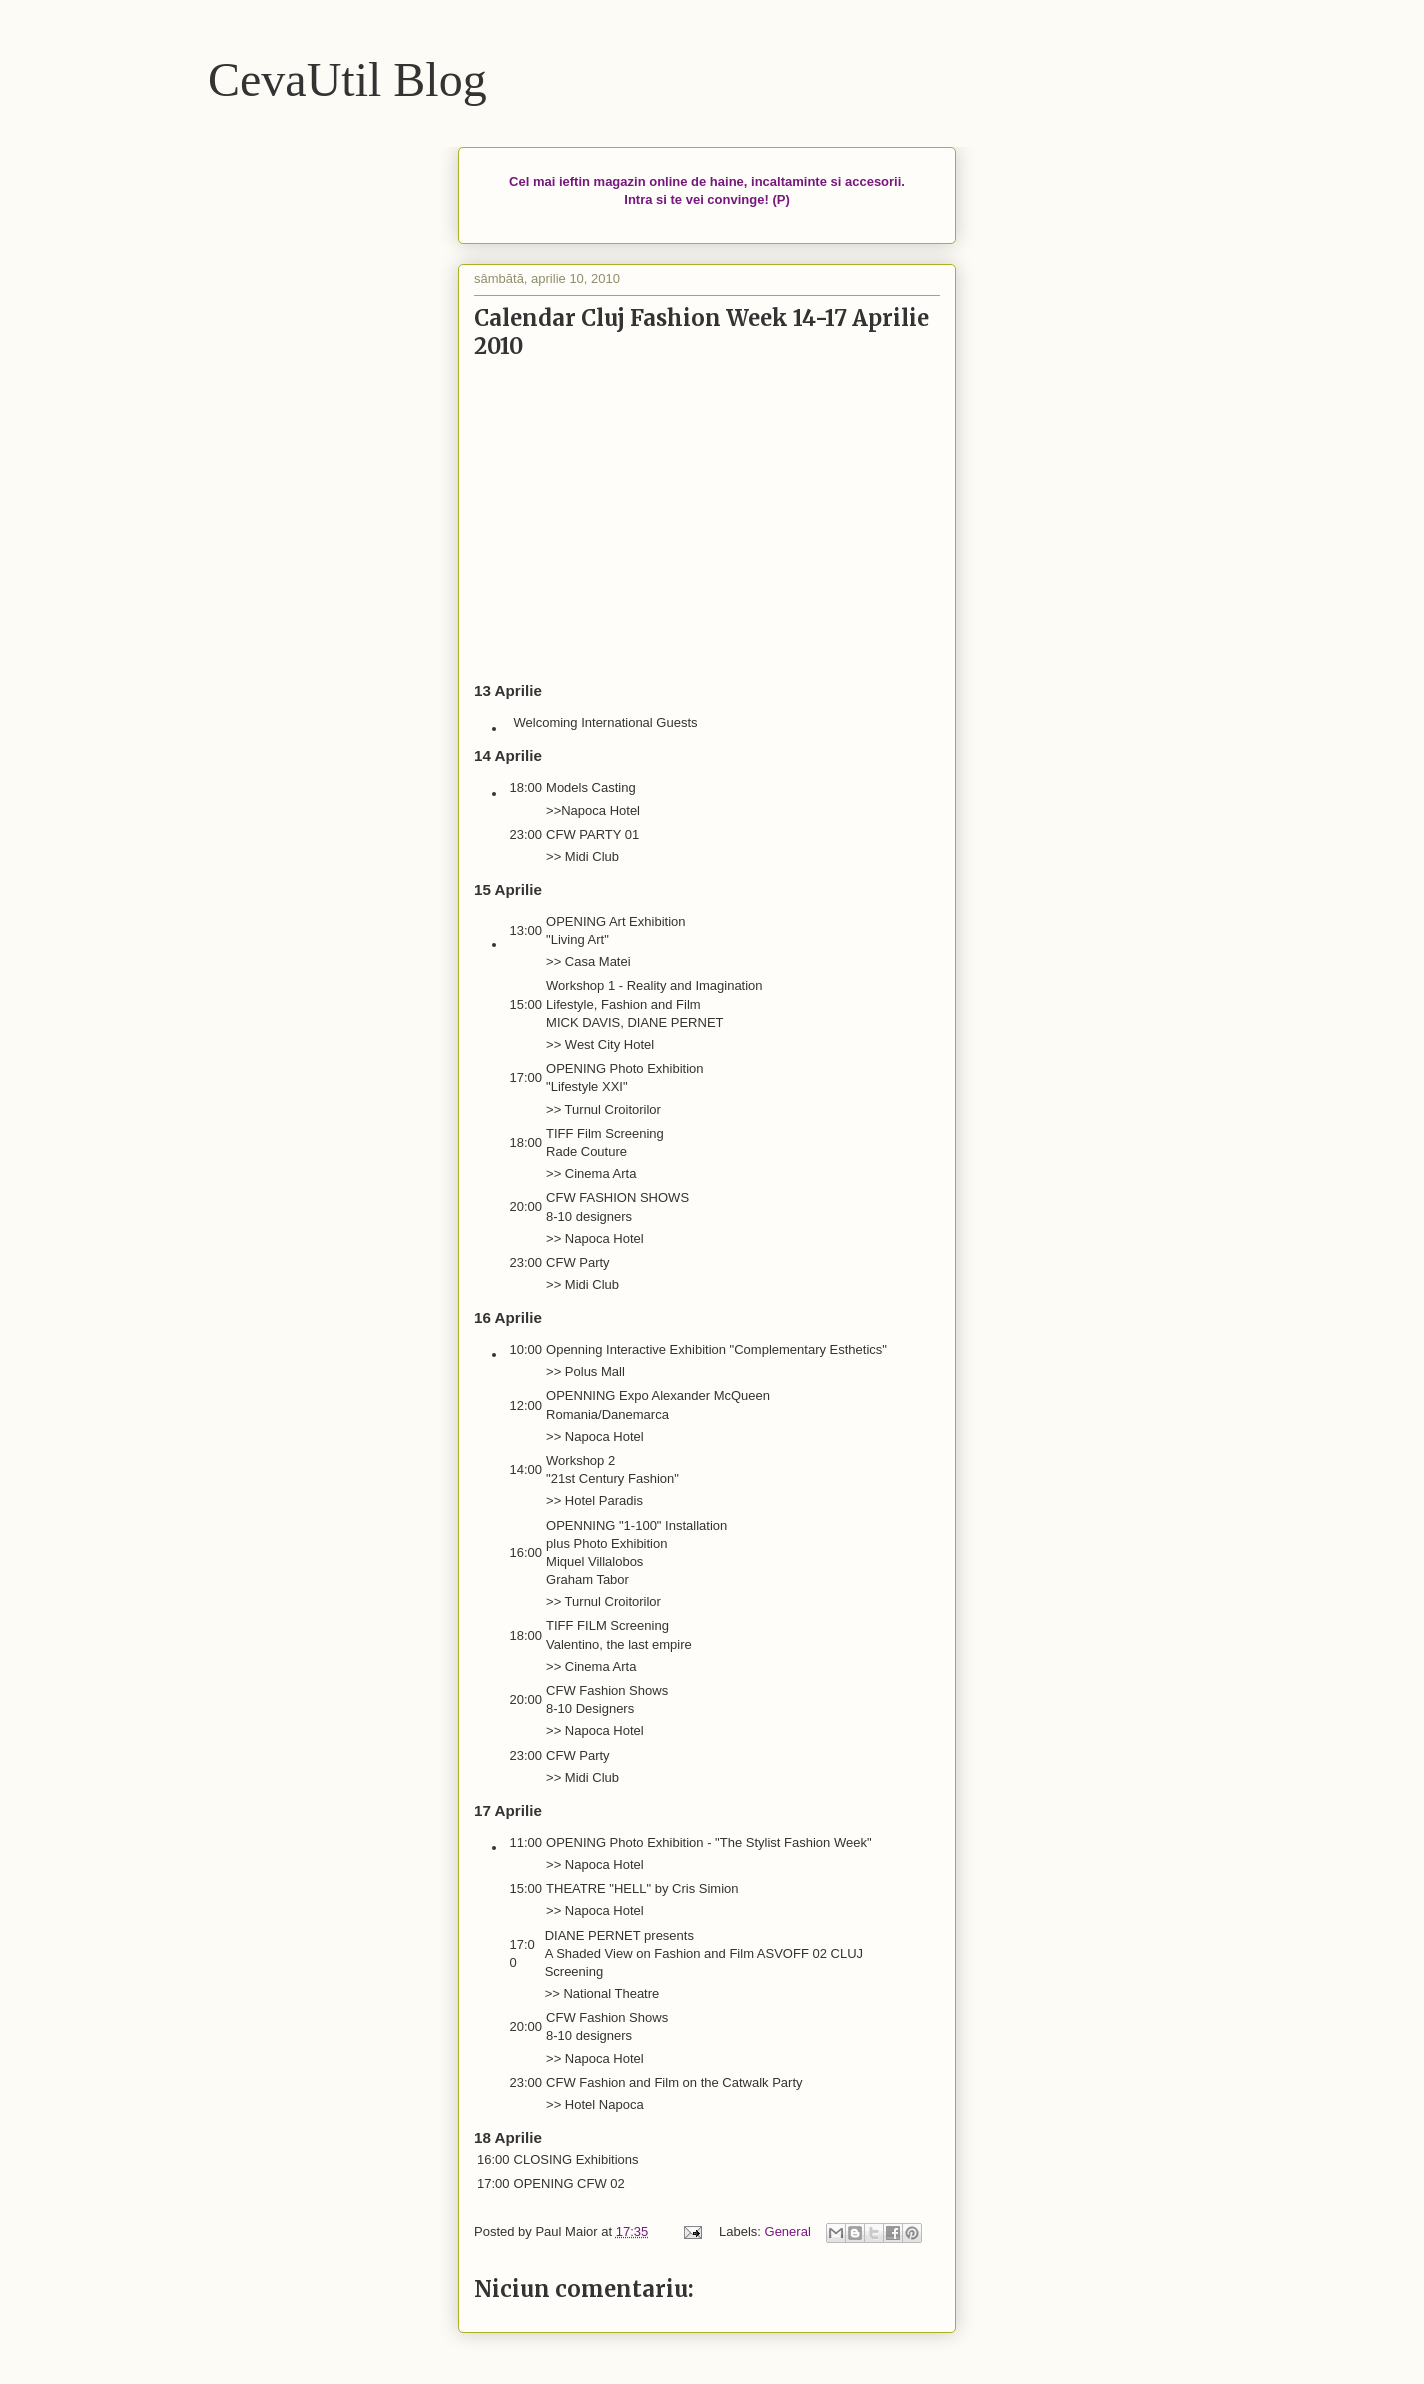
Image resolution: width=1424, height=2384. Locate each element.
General (788, 2231)
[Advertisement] (707, 521)
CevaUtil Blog (347, 79)
